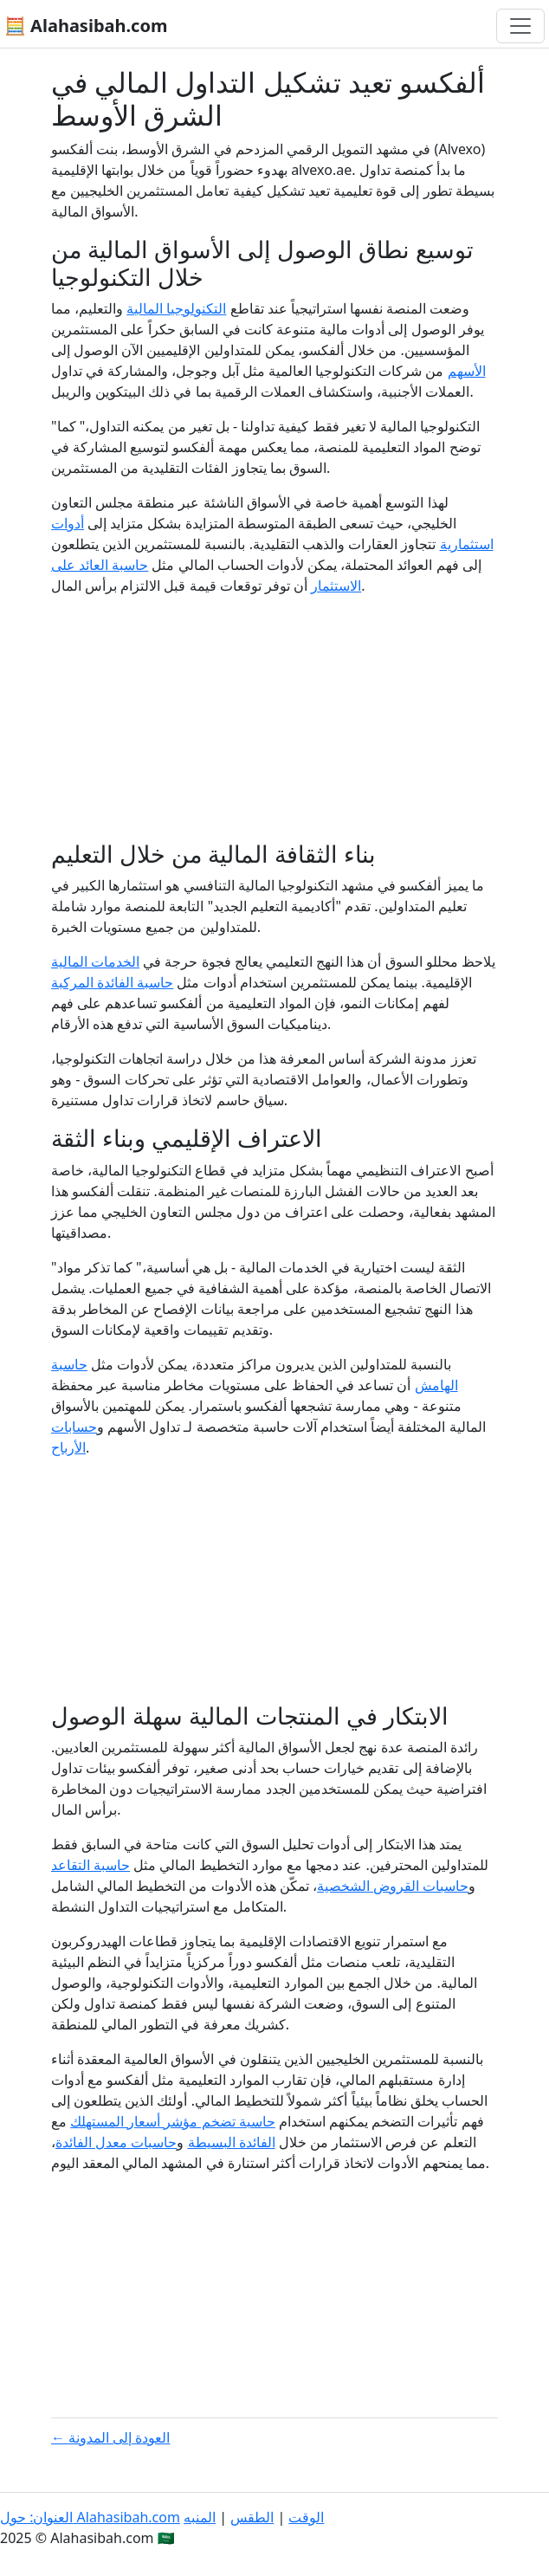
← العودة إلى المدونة (111, 2437)
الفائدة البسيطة (231, 2142)
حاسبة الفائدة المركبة (112, 982)
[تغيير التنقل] (520, 26)
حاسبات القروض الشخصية (392, 1885)
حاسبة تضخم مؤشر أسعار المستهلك (172, 2121)
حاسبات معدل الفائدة (116, 2142)
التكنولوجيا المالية (176, 308)
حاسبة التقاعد (90, 1864)
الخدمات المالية (95, 961)
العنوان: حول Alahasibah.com (90, 2517)
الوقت (306, 2517)
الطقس (252, 2517)
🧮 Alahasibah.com (85, 25)
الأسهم (467, 370)
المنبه (200, 2517)
